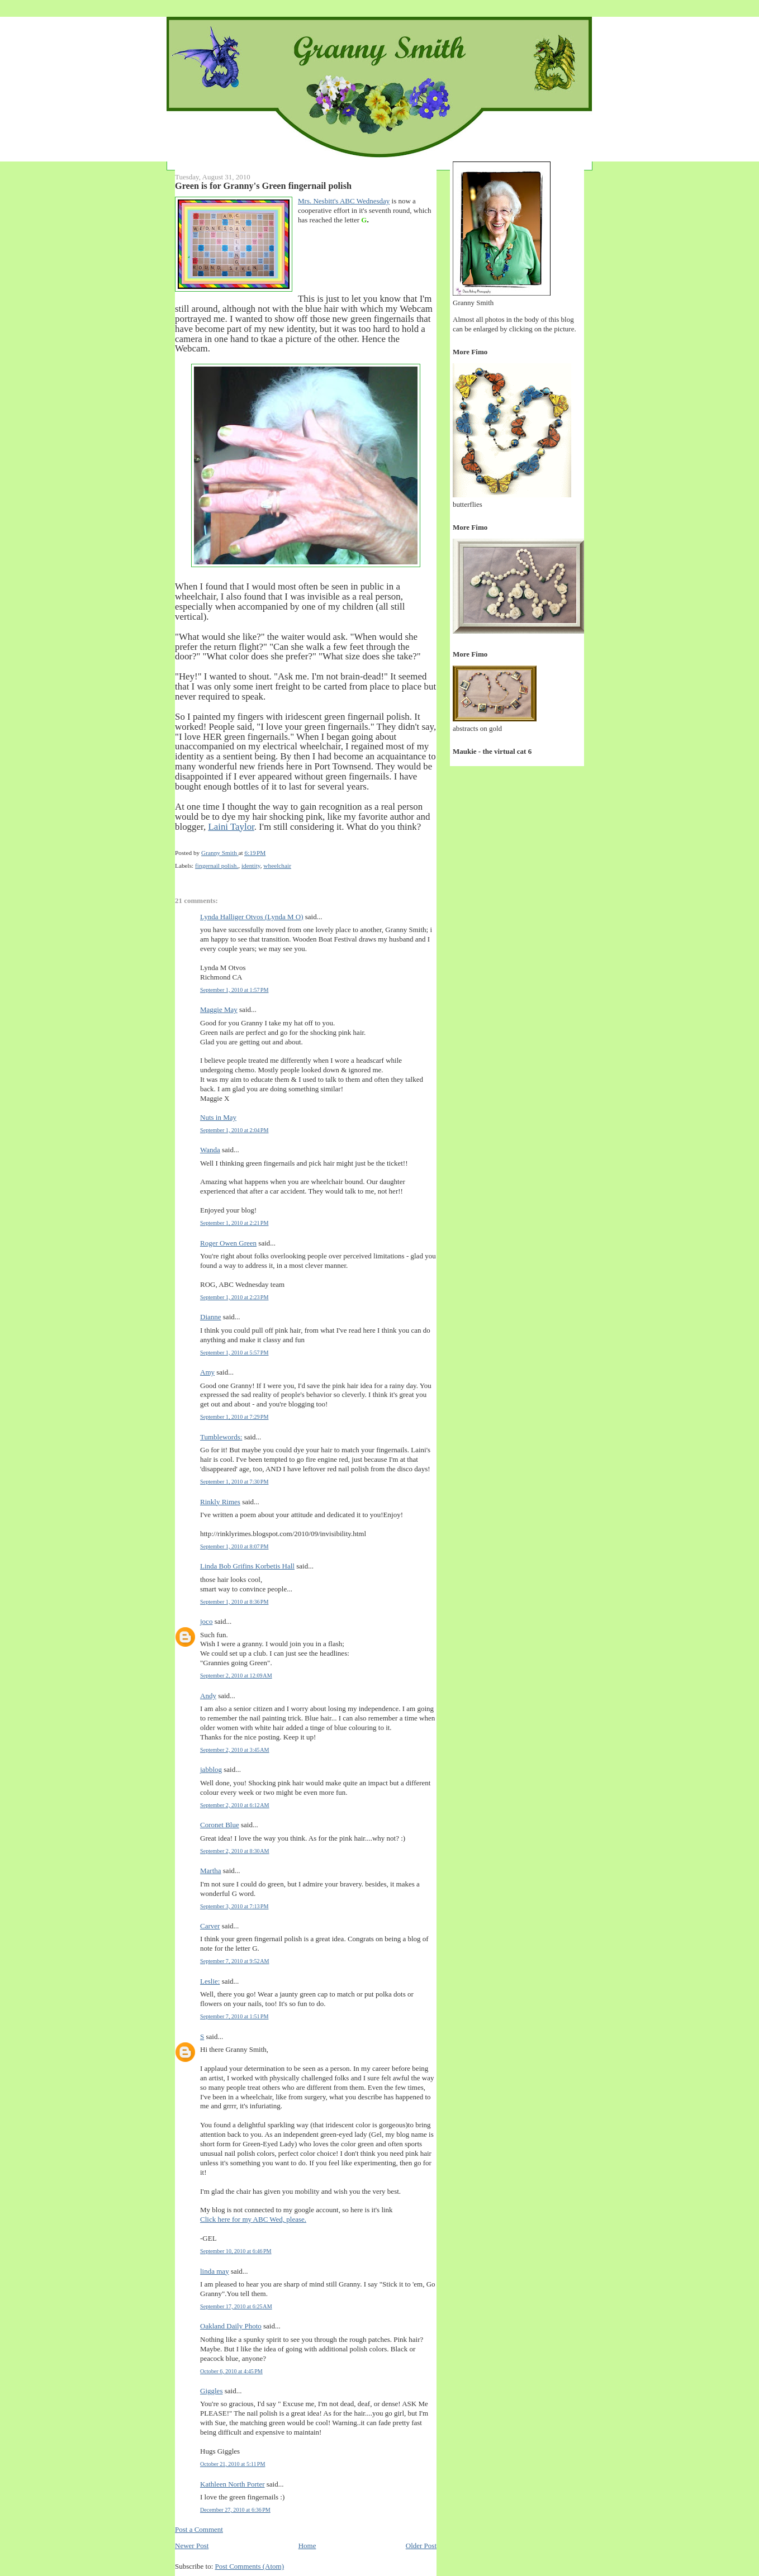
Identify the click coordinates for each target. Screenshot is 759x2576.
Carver (210, 1926)
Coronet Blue (219, 1825)
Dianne (210, 1317)
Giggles (211, 2391)
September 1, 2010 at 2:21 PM (234, 1223)
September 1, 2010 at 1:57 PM (234, 990)
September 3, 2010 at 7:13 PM (234, 1906)
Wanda (210, 1150)
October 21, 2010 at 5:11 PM (232, 2464)
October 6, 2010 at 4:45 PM (231, 2371)
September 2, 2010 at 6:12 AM (234, 1805)
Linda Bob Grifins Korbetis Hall (247, 1566)
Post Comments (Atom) (249, 2566)
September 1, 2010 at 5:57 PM (234, 1352)
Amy (207, 1372)
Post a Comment (199, 2529)
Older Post (421, 2545)
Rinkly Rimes (220, 1502)
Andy (208, 1695)
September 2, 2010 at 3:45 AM (234, 1750)
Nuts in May (218, 1117)
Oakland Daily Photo (231, 2326)
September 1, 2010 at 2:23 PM (234, 1297)
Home (307, 2545)
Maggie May (219, 1009)
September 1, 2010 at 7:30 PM (234, 1482)
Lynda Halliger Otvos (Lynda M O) (251, 916)
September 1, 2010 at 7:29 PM (234, 1417)
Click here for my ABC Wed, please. (253, 2219)
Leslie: (210, 1981)
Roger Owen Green (228, 1243)
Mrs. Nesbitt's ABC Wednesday (344, 201)
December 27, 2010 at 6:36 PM (235, 2510)
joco (206, 1621)
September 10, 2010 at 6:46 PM (236, 2251)
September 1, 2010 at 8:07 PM (234, 1546)
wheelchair (277, 865)
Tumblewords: (221, 1437)
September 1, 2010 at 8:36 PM (234, 1602)
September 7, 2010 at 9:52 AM (234, 1961)
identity (250, 865)
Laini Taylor (231, 826)
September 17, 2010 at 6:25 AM (236, 2306)
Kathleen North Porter (232, 2484)
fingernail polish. (216, 865)
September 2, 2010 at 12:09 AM (236, 1675)
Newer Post (191, 2545)
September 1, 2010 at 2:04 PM (234, 1130)
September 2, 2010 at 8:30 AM (234, 1851)
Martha (210, 1870)
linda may (214, 2271)
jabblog (211, 1769)
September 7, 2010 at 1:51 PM (234, 2016)
